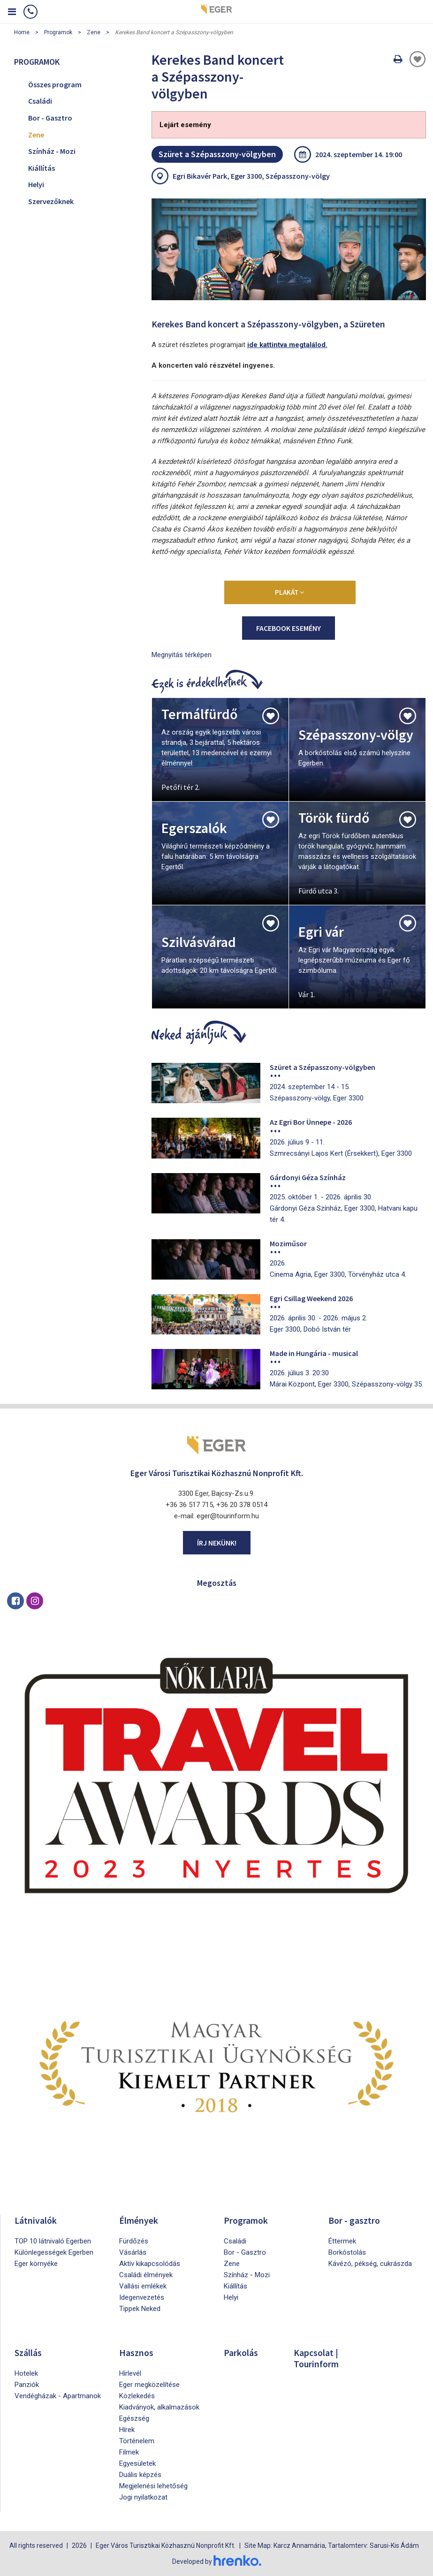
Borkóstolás (347, 2252)
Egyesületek (137, 2463)
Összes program (55, 84)
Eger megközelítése (149, 2384)
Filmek (129, 2452)
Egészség (134, 2418)
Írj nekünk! (216, 1542)
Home (22, 32)
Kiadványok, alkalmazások (159, 2407)
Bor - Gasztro (50, 117)
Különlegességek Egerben (54, 2252)
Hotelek (26, 2373)
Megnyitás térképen (182, 655)
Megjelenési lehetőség (153, 2486)
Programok (58, 32)
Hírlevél (130, 2373)
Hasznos (136, 2352)
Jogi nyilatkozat (143, 2497)
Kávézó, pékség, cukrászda (370, 2263)
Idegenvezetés (141, 2297)
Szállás (29, 2352)
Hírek (127, 2429)
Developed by (216, 2561)
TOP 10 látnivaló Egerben (53, 2241)
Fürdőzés (133, 2241)
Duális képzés (140, 2474)
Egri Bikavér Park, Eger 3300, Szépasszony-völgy (251, 176)
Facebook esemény (288, 628)
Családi (40, 101)
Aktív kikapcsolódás (149, 2263)
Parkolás (241, 2352)
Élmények (139, 2220)
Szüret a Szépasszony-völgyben (217, 154)
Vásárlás (132, 2252)
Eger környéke (36, 2263)
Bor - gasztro (354, 2220)
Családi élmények (146, 2275)
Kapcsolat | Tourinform (317, 2358)
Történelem (136, 2441)
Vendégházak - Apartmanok (58, 2396)
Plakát (289, 592)
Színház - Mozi (52, 151)
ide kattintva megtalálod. (287, 345)
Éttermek (342, 2241)
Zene (93, 32)
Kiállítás (41, 168)
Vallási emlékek (143, 2286)
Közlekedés (137, 2396)
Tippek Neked (139, 2308)
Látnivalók (36, 2220)
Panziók (27, 2384)
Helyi (36, 184)
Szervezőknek (51, 201)
